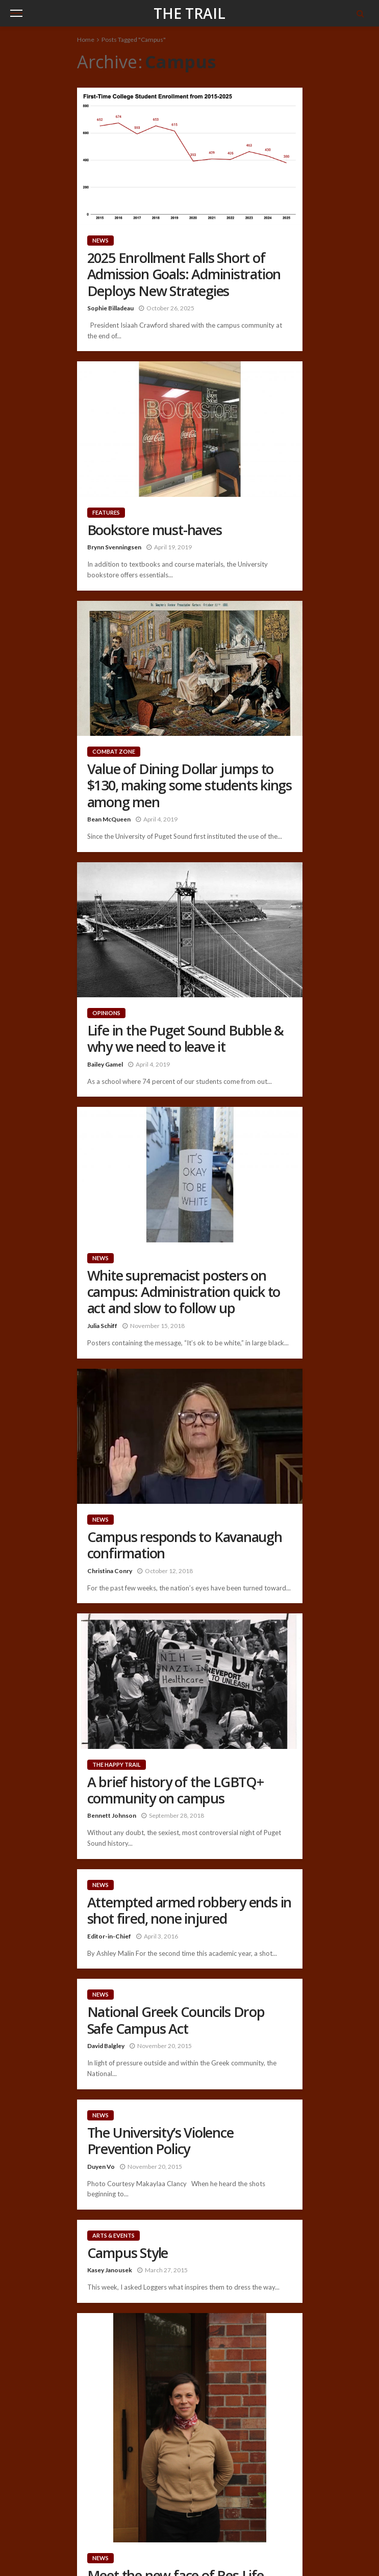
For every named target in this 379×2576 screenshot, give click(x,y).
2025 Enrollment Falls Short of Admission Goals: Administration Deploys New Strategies (184, 274)
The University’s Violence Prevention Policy (160, 2141)
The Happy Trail (116, 1764)
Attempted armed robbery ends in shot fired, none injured (189, 1910)
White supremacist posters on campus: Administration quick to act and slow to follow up (184, 1292)
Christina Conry (109, 1571)
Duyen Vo (101, 2166)
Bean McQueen (109, 819)
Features (106, 512)
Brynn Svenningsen (114, 547)
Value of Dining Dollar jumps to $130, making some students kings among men (189, 785)
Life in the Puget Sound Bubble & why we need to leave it (185, 1038)
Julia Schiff (102, 1326)
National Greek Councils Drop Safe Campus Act (176, 2020)
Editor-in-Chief (109, 1936)
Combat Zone (113, 751)
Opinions (106, 1013)
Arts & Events (113, 2235)
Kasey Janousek (109, 2270)
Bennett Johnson (111, 1815)
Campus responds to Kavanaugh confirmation (184, 1545)
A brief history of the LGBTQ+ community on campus (175, 1790)
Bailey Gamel (105, 1064)
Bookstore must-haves (154, 530)
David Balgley (105, 2046)
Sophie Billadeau (110, 308)
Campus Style (127, 2253)
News (100, 240)
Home (85, 39)
